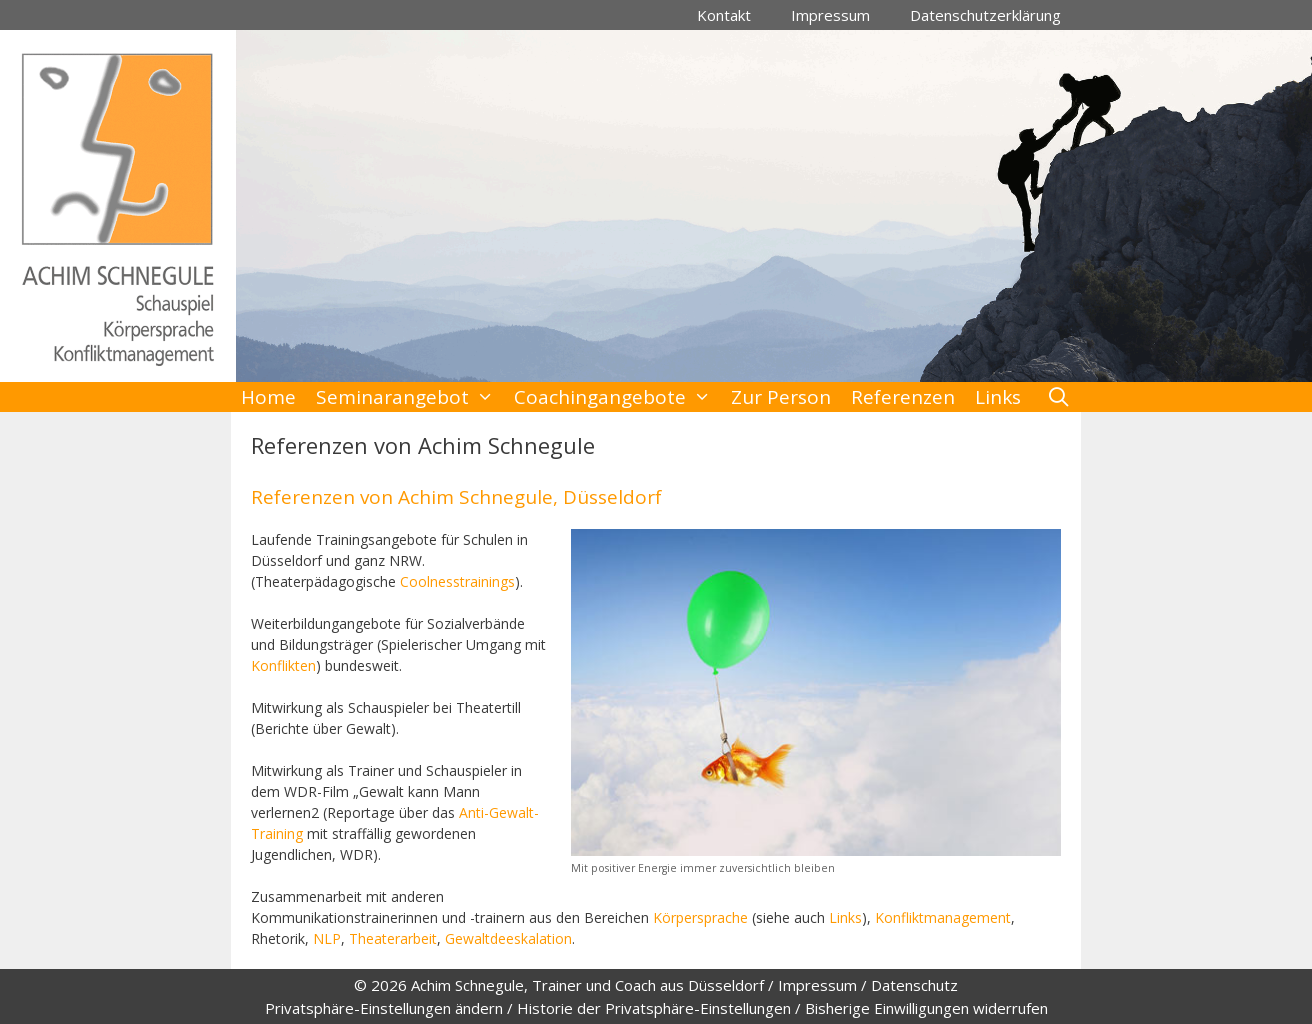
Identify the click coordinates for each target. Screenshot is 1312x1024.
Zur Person (781, 397)
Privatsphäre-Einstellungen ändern (384, 1008)
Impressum (830, 15)
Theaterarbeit (393, 938)
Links (998, 397)
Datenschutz (914, 985)
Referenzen (903, 397)
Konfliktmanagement (943, 917)
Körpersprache (700, 917)
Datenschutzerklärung (985, 15)
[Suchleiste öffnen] (1059, 397)
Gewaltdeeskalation (508, 938)
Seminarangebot (410, 397)
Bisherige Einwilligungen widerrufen (926, 1008)
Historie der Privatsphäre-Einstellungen (654, 1008)
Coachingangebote (617, 397)
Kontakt (724, 15)
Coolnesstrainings (457, 581)
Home (268, 397)
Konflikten (283, 665)
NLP (327, 938)
